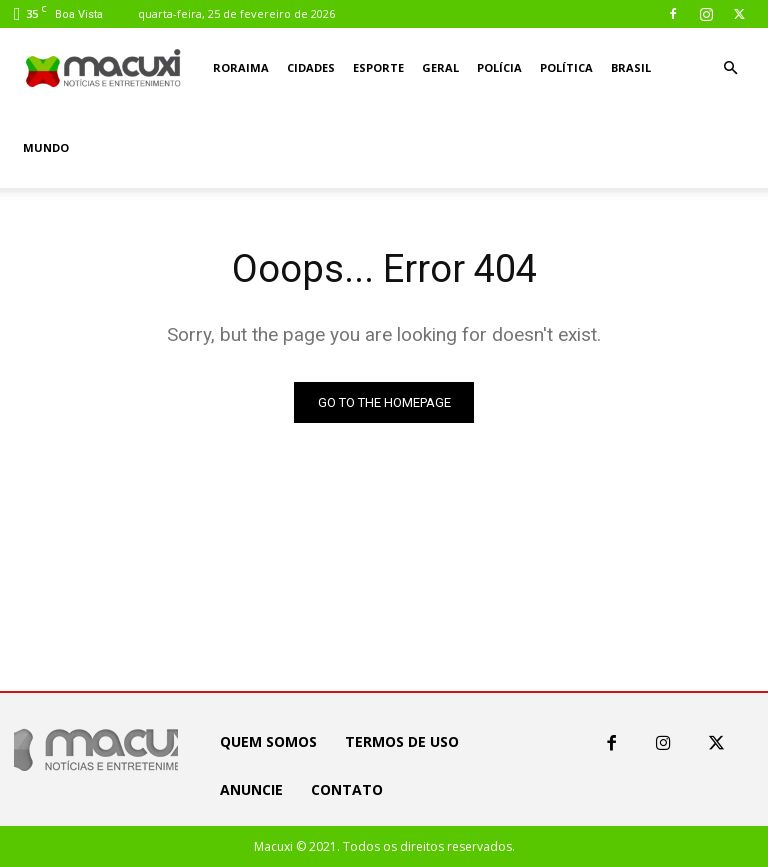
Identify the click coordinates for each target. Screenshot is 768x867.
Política (566, 67)
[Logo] (104, 68)
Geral (440, 67)
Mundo (46, 147)
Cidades (311, 67)
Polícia (499, 67)
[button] (730, 68)
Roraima (241, 67)
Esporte (378, 67)
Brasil (631, 67)
